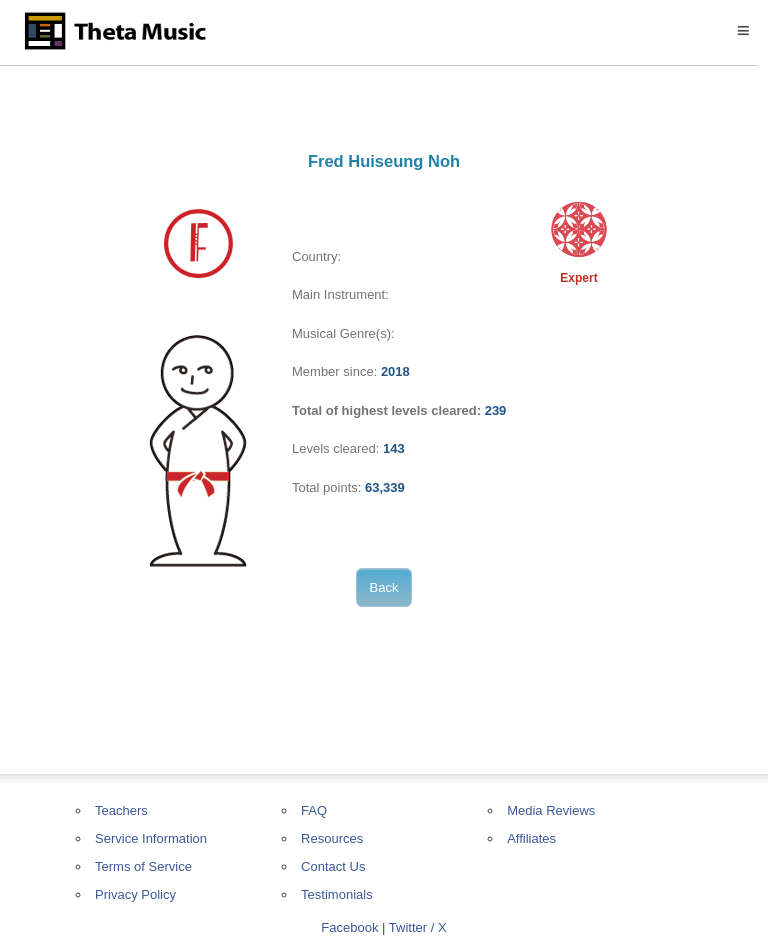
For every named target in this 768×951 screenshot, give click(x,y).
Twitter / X (418, 927)
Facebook (349, 927)
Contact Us (333, 866)
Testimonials (337, 894)
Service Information (151, 838)
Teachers (121, 810)
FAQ (314, 810)
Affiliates (531, 838)
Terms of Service (143, 866)
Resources (332, 838)
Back (384, 587)
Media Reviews (551, 810)
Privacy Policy (135, 894)
